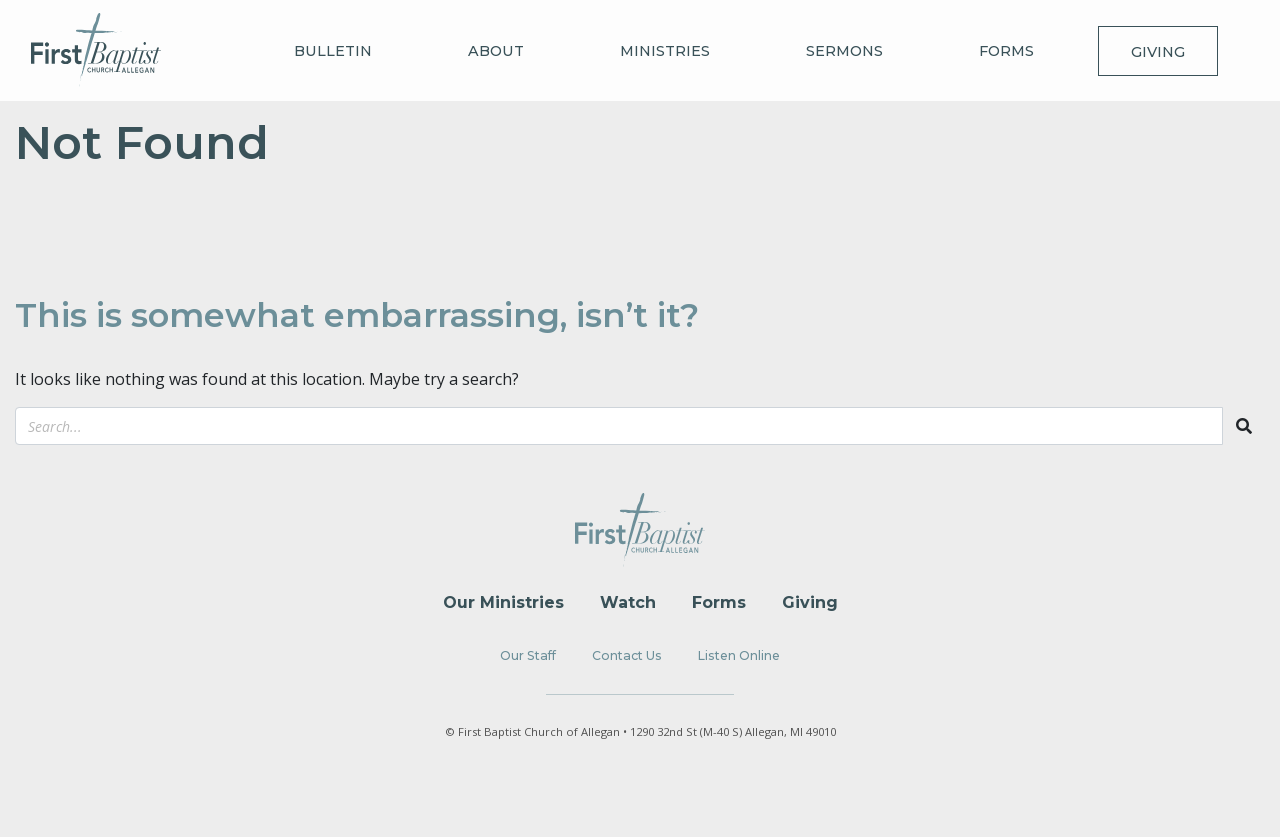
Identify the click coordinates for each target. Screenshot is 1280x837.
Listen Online (739, 655)
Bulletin (333, 51)
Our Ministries (503, 602)
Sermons (844, 51)
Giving (1158, 52)
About (496, 51)
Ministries (665, 51)
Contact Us (627, 655)
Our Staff (528, 655)
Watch (628, 602)
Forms (1006, 51)
